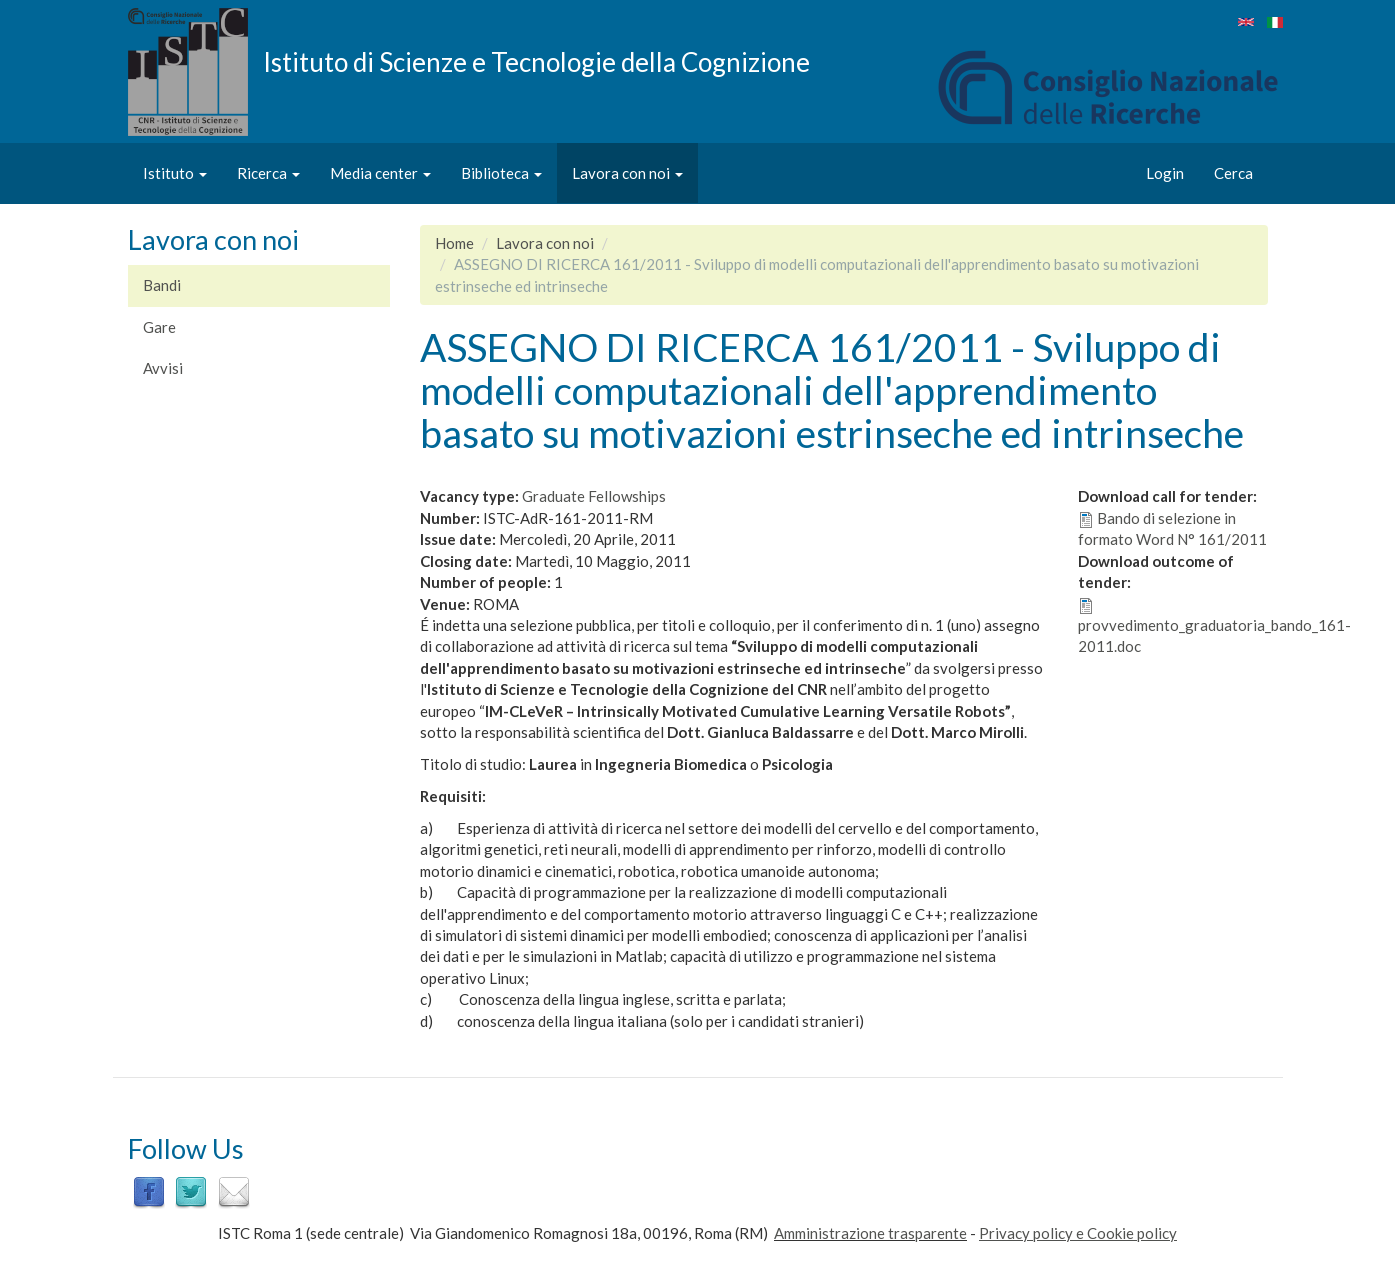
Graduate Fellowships (594, 496)
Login (1165, 173)
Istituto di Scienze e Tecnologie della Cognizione (536, 61)
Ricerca (268, 173)
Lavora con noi (627, 173)
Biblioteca (501, 173)
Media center (380, 173)
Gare (159, 327)
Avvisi (163, 368)
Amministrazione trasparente (870, 1233)
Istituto (175, 173)
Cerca (1233, 173)
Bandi (162, 285)
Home (454, 243)
